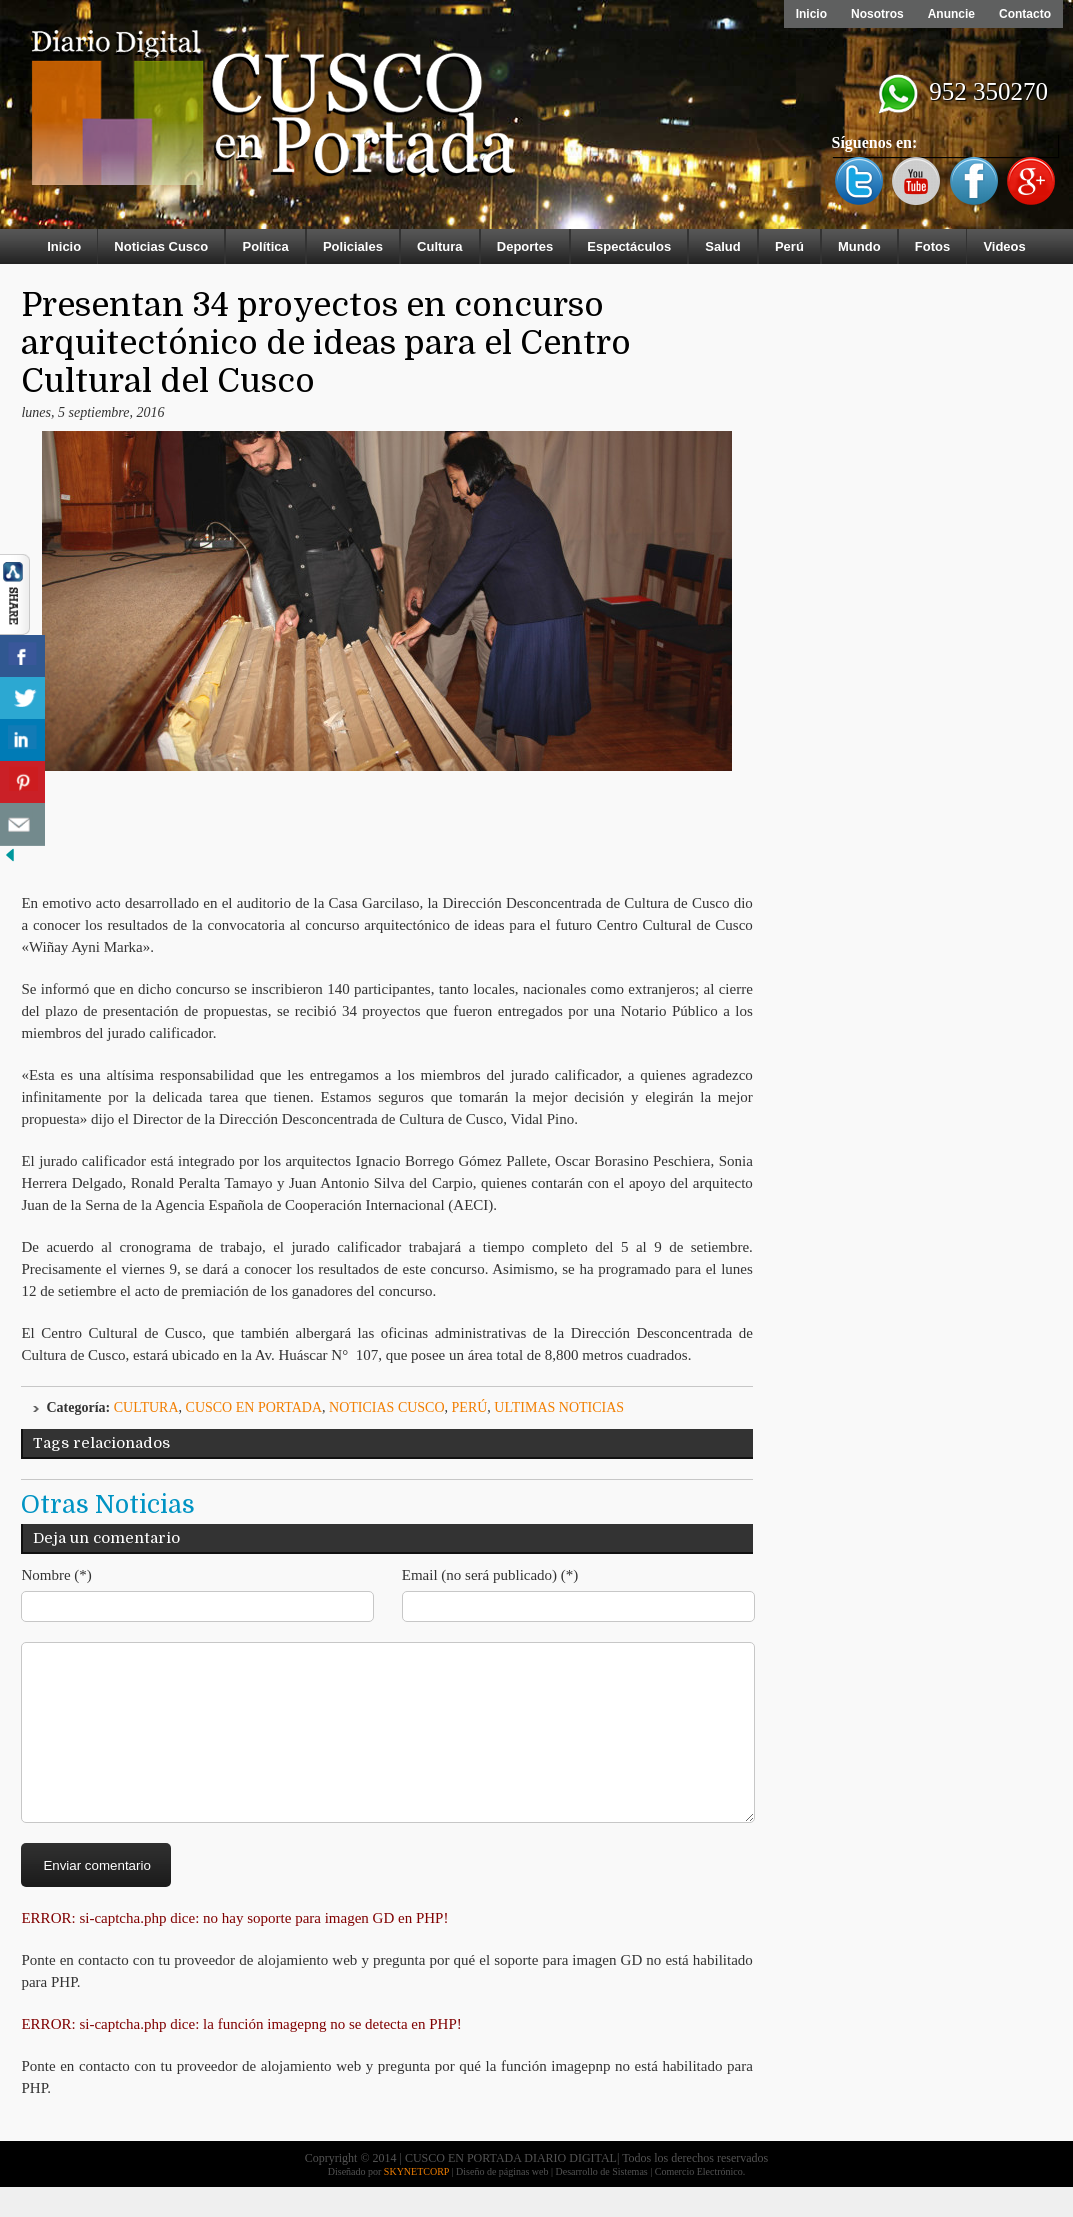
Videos (1004, 246)
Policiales (353, 246)
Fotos (932, 246)
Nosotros (877, 14)
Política (265, 246)
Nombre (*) (56, 1575)
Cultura (440, 246)
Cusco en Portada (254, 1407)
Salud (722, 246)
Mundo (859, 246)
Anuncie (951, 14)
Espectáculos (629, 246)
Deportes (525, 246)
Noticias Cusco (161, 246)
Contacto (1025, 14)
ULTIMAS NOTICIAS (559, 1407)
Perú (789, 246)
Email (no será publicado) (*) (490, 1575)
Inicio (811, 14)
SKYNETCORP (416, 2201)
